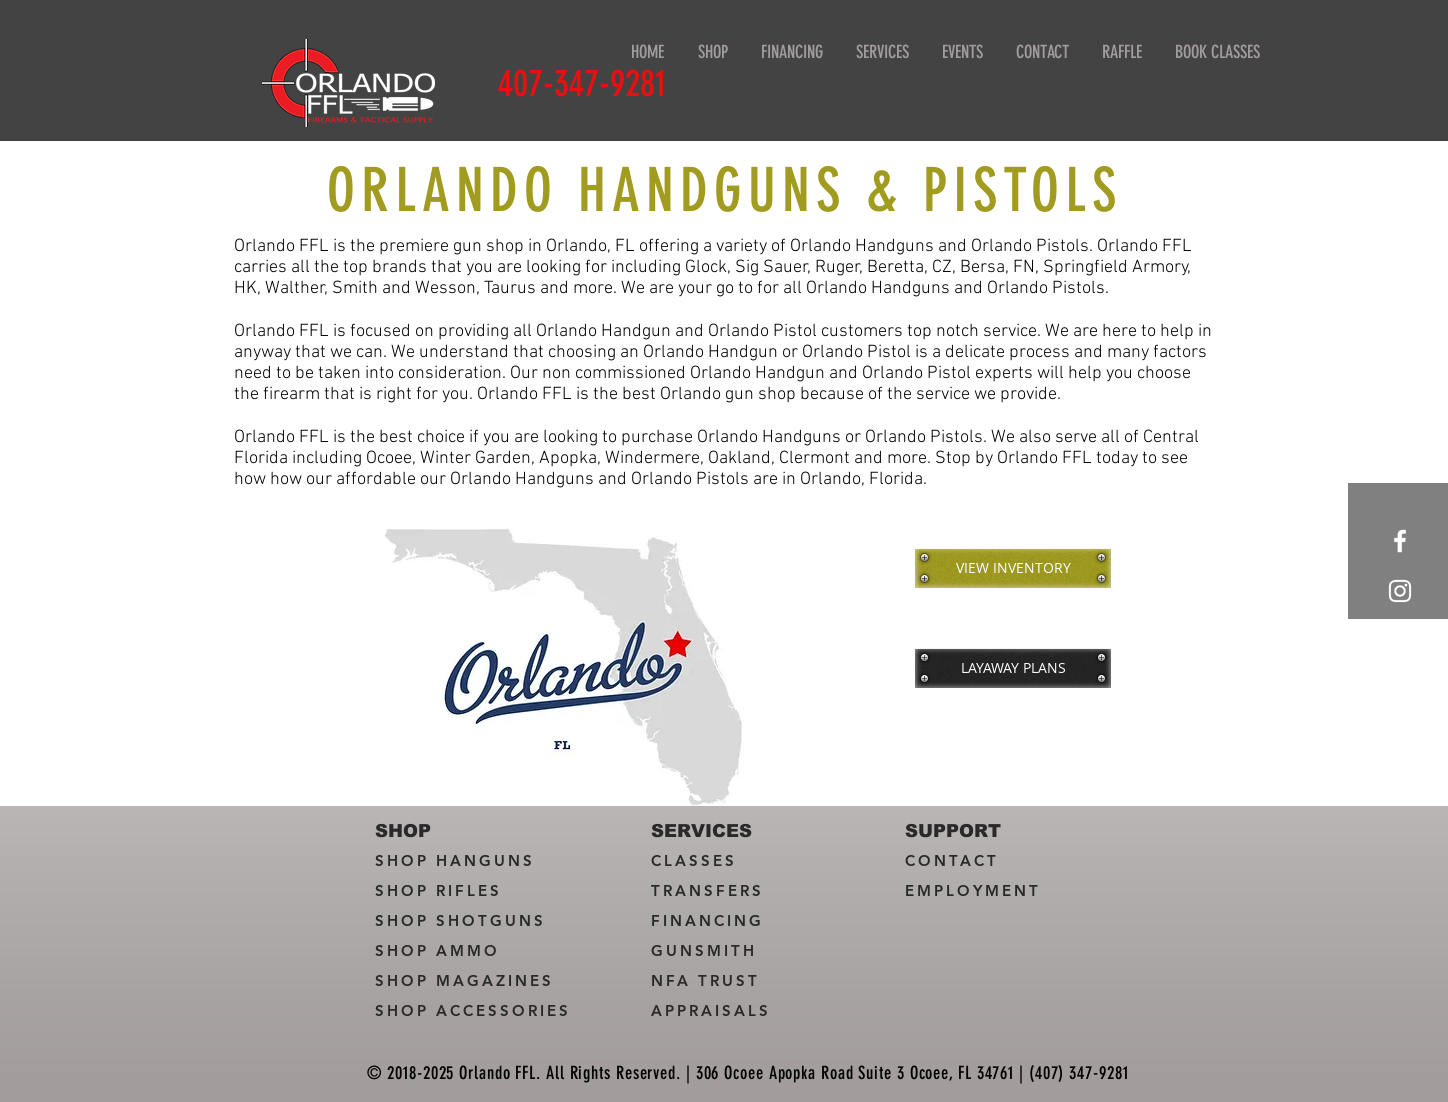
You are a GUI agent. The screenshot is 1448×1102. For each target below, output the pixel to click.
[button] (882, 52)
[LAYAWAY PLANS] (1013, 668)
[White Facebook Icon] (1400, 541)
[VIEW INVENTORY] (1013, 568)
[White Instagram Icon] (1400, 591)
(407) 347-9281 (1079, 1073)
